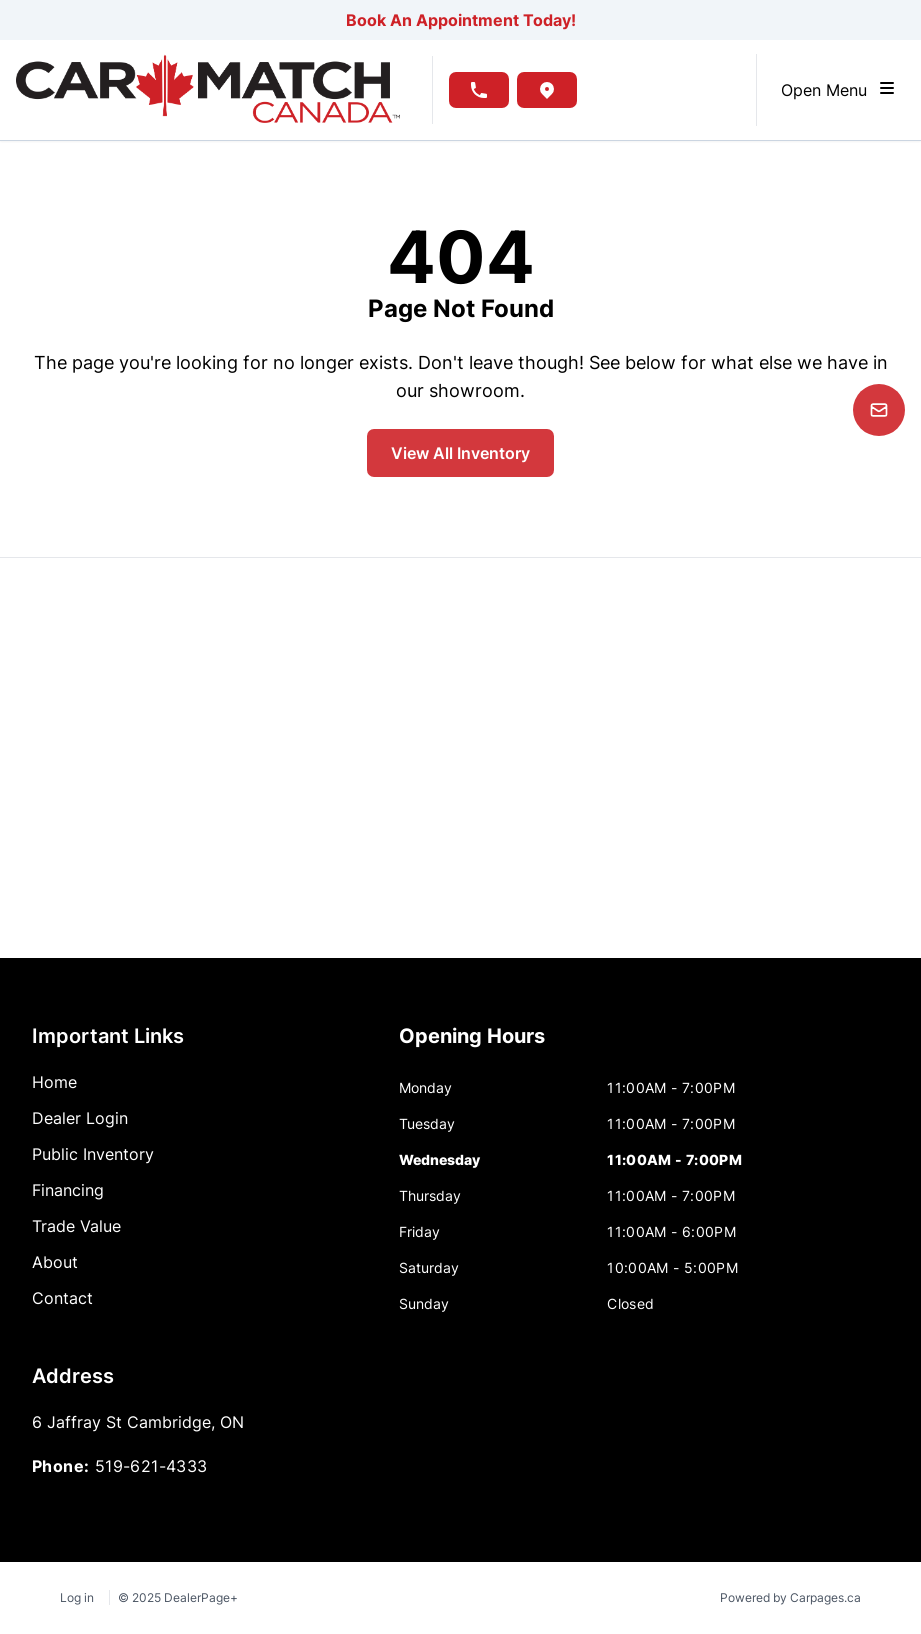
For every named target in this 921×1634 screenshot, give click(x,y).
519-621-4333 (151, 1466)
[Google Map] (460, 758)
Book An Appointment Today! (461, 20)
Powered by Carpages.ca (790, 1597)
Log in (77, 1597)
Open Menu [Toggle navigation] (839, 89)
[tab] (472, 1046)
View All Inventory (460, 453)
